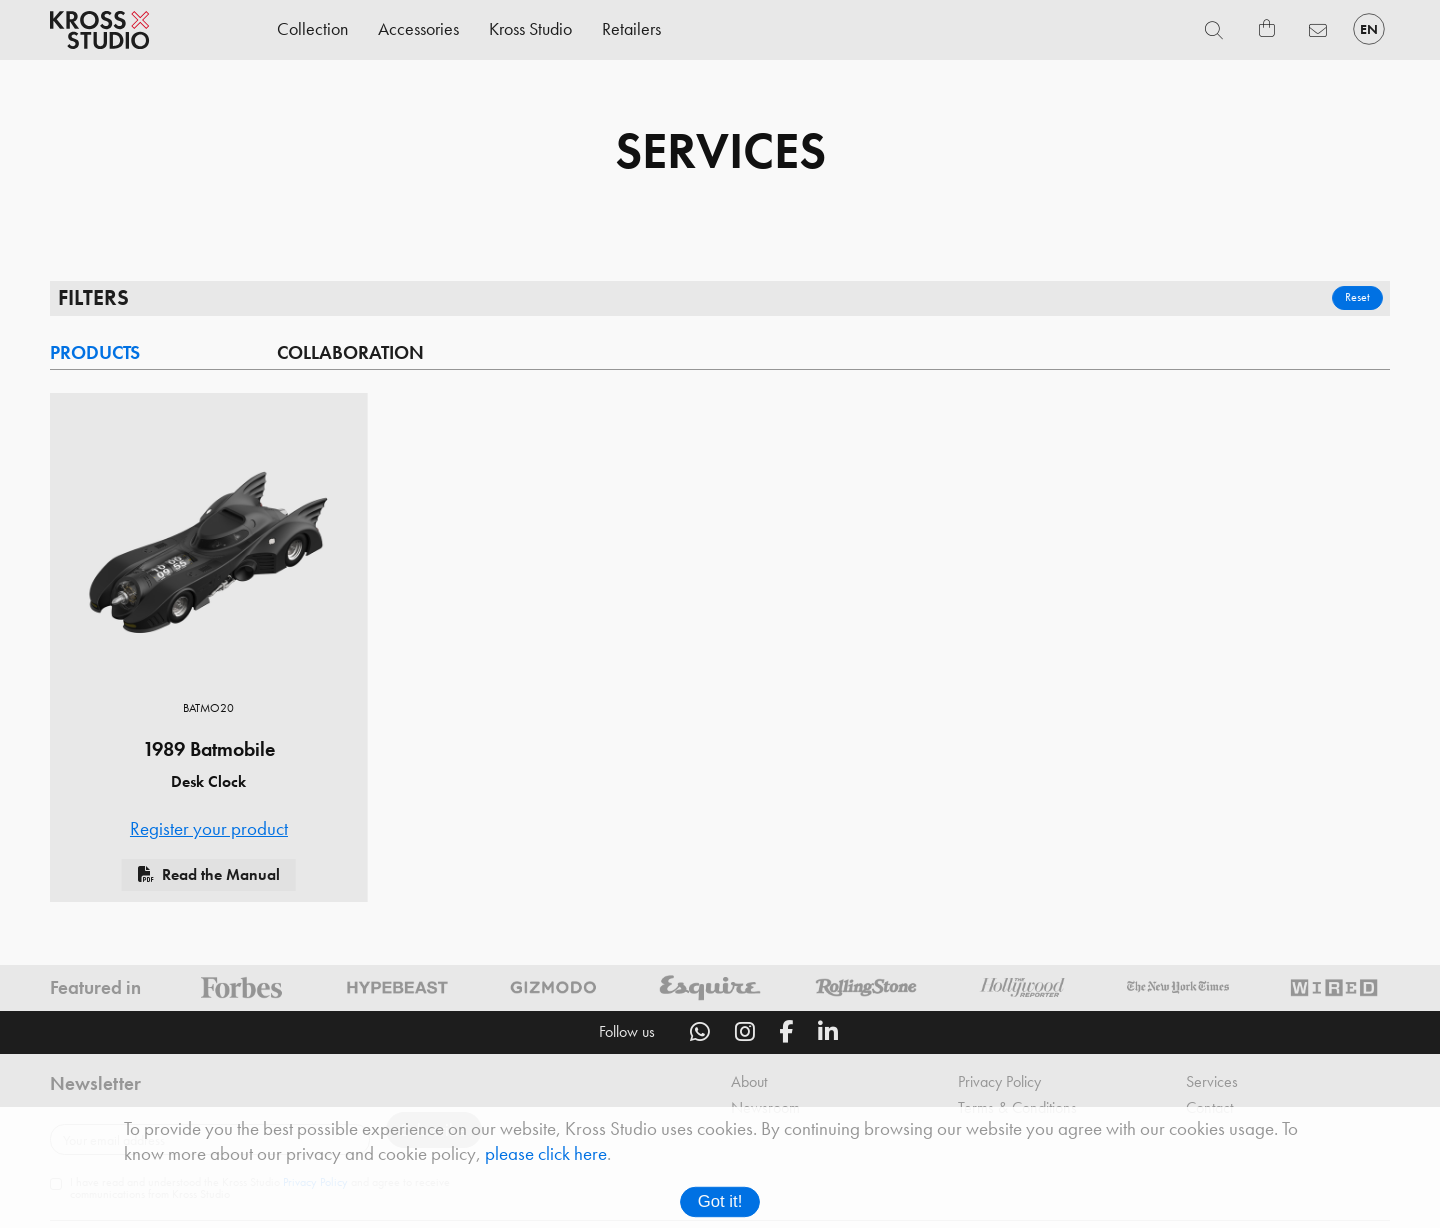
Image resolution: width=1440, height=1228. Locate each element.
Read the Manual (221, 878)
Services (1212, 1086)
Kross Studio (530, 29)
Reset (1356, 299)
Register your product (209, 833)
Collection (312, 29)
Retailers (631, 29)
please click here (546, 1153)
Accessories (418, 29)
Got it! (720, 1201)
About (749, 1086)
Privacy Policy (999, 1086)
